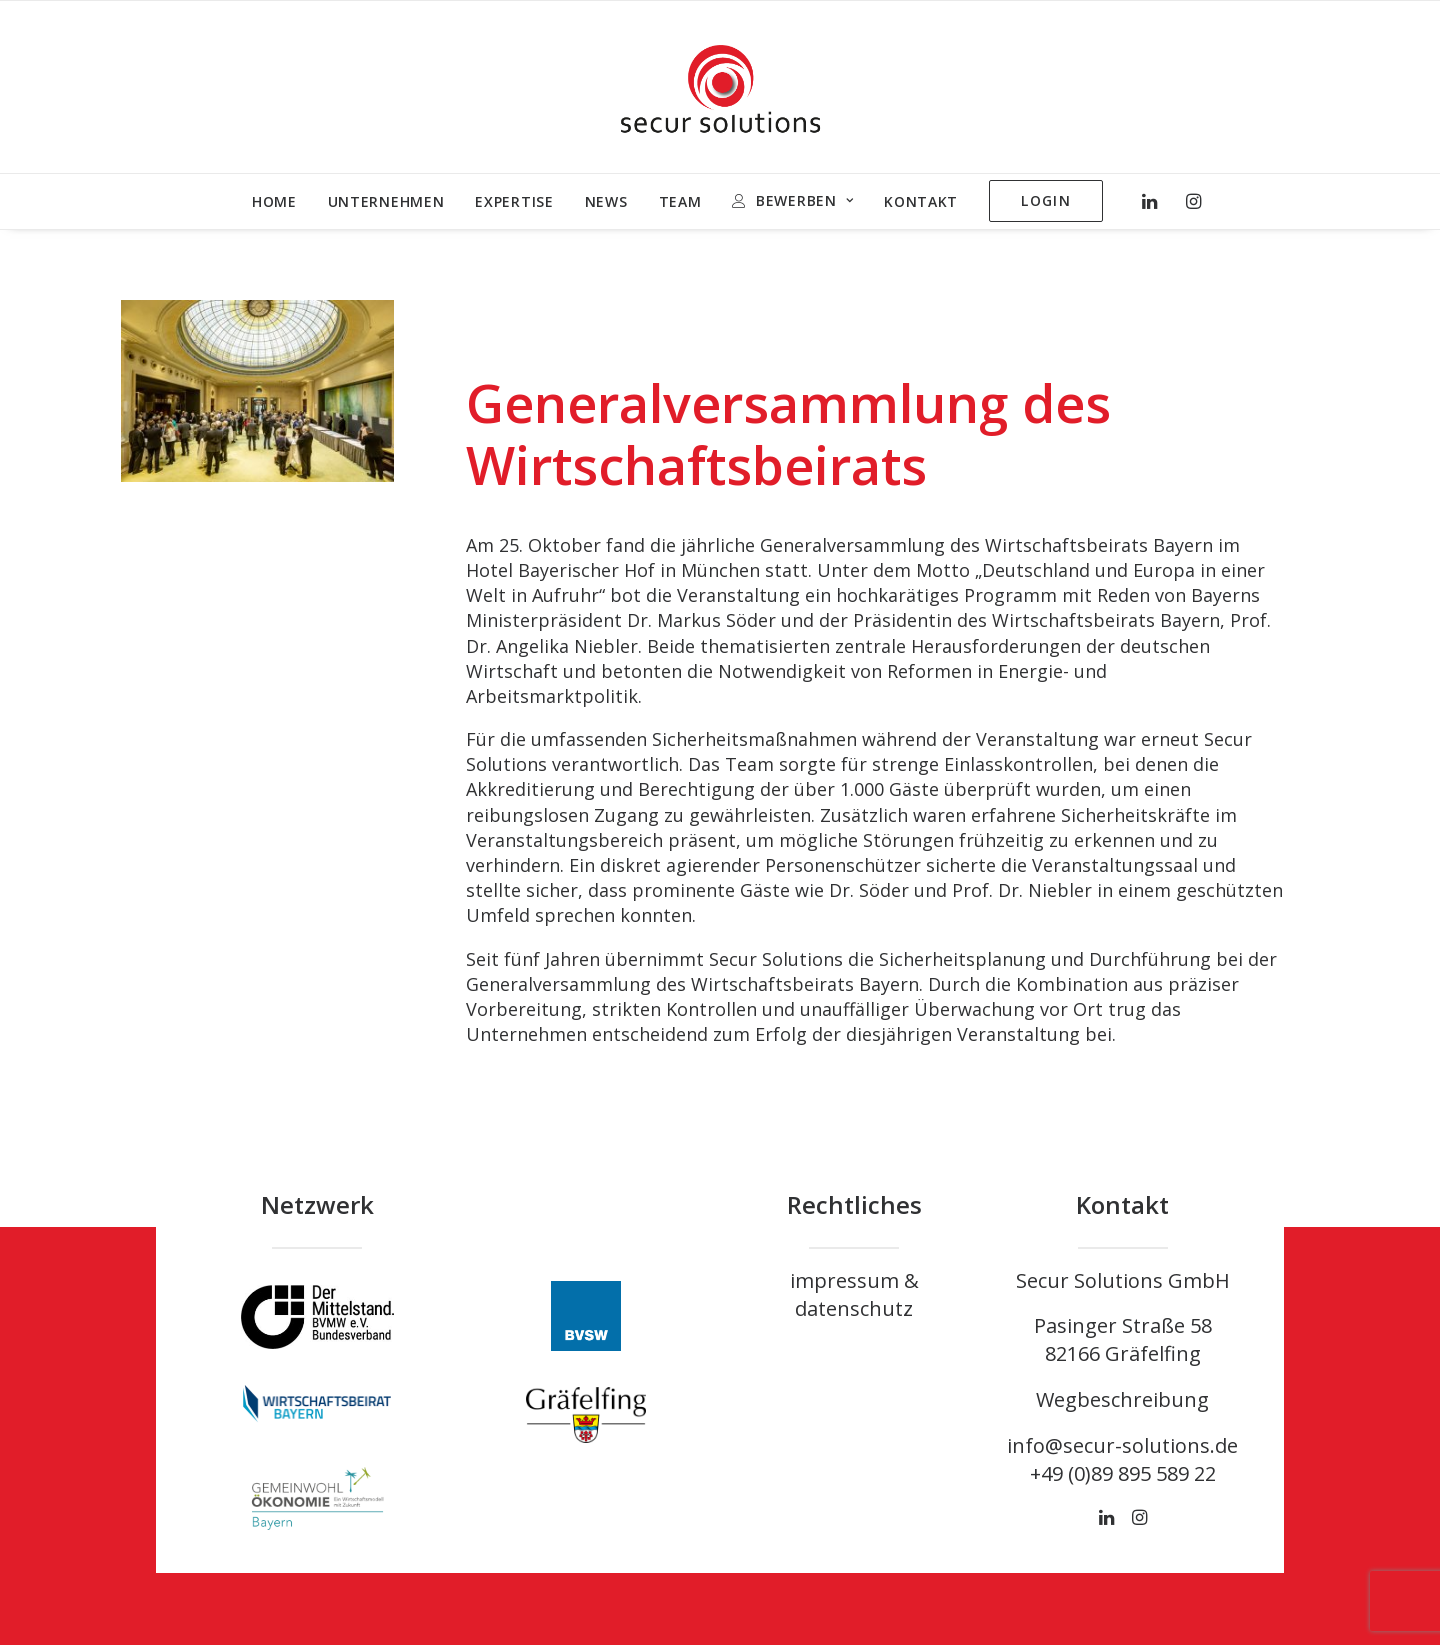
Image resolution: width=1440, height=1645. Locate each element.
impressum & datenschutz (854, 1294)
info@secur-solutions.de (1122, 1445)
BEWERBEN (804, 200)
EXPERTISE (514, 201)
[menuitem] (274, 202)
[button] (1154, 201)
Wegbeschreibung (1122, 1399)
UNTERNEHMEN (386, 201)
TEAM (680, 201)
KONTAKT (921, 201)
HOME (274, 201)
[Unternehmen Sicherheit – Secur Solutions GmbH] (720, 87)
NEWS (606, 201)
